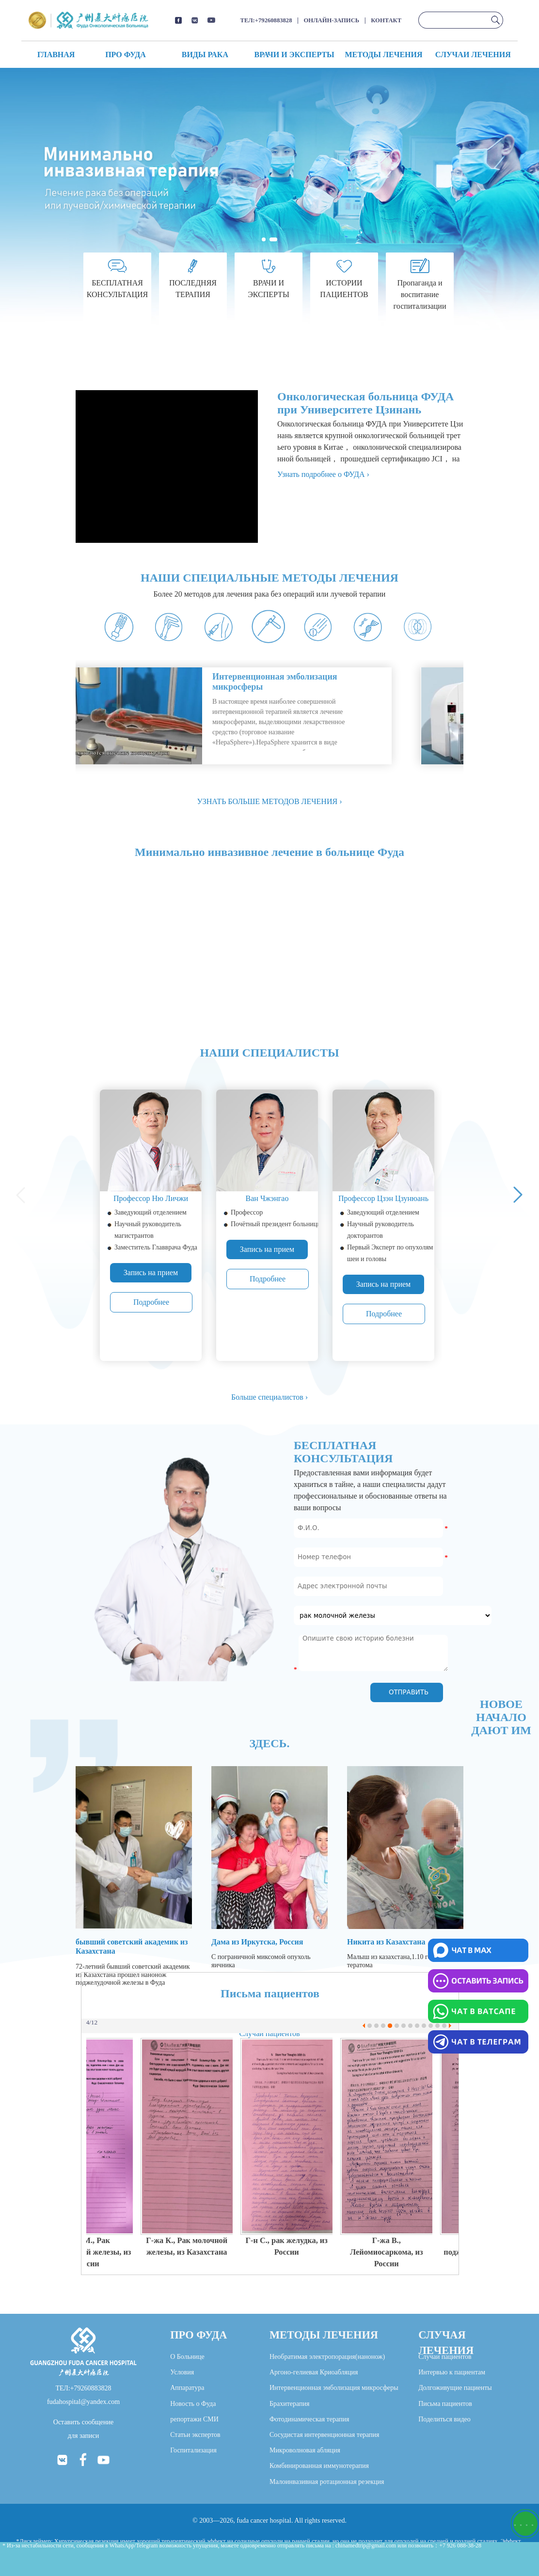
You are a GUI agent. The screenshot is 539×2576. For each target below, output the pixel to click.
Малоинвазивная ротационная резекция (327, 2481)
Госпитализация (193, 2450)
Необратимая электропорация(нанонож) (327, 2356)
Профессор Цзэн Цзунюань (383, 1198)
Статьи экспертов (195, 2434)
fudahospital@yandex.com (83, 2401)
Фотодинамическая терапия (309, 2419)
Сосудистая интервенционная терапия (325, 2434)
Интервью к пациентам (451, 2372)
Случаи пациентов (445, 2356)
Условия (182, 2372)
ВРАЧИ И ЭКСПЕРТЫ (294, 54)
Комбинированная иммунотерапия (319, 2465)
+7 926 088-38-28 (460, 2545)
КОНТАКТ (386, 20)
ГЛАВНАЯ (56, 54)
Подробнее (151, 1302)
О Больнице (187, 2356)
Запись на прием (151, 1272)
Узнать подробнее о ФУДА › (323, 474)
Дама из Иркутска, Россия (257, 1942)
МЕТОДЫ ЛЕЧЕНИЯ (383, 54)
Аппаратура (187, 2387)
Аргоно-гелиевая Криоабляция (314, 2372)
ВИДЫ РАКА (205, 54)
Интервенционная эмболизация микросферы (334, 2387)
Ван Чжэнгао (267, 1198)
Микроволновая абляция (305, 2450)
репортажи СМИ (194, 2419)
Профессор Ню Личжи (150, 1198)
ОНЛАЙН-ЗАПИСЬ (332, 20)
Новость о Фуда (193, 2403)
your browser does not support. (170, 715)
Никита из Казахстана (386, 1942)
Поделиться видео (444, 2419)
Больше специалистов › (269, 1397)
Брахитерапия (290, 2403)
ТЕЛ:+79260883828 (266, 20)
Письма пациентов (445, 2403)
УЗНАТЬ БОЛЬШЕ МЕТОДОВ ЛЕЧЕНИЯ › (269, 801)
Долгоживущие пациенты (455, 2387)
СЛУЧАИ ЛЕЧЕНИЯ (473, 54)
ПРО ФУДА (125, 54)
